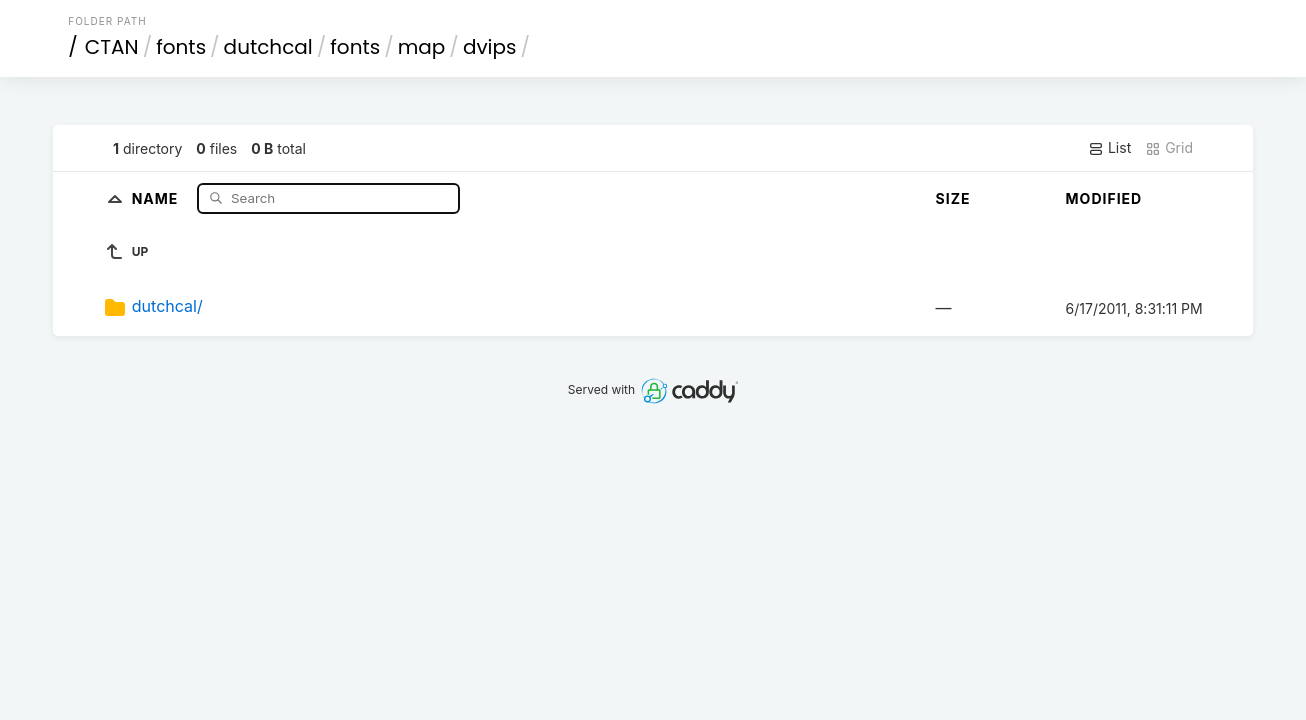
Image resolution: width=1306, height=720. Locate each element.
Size (953, 198)
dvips (490, 47)
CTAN (112, 47)
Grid (1169, 148)
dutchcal (268, 47)
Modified (1104, 198)
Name (157, 197)
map (422, 47)
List (1109, 148)
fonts (181, 47)
